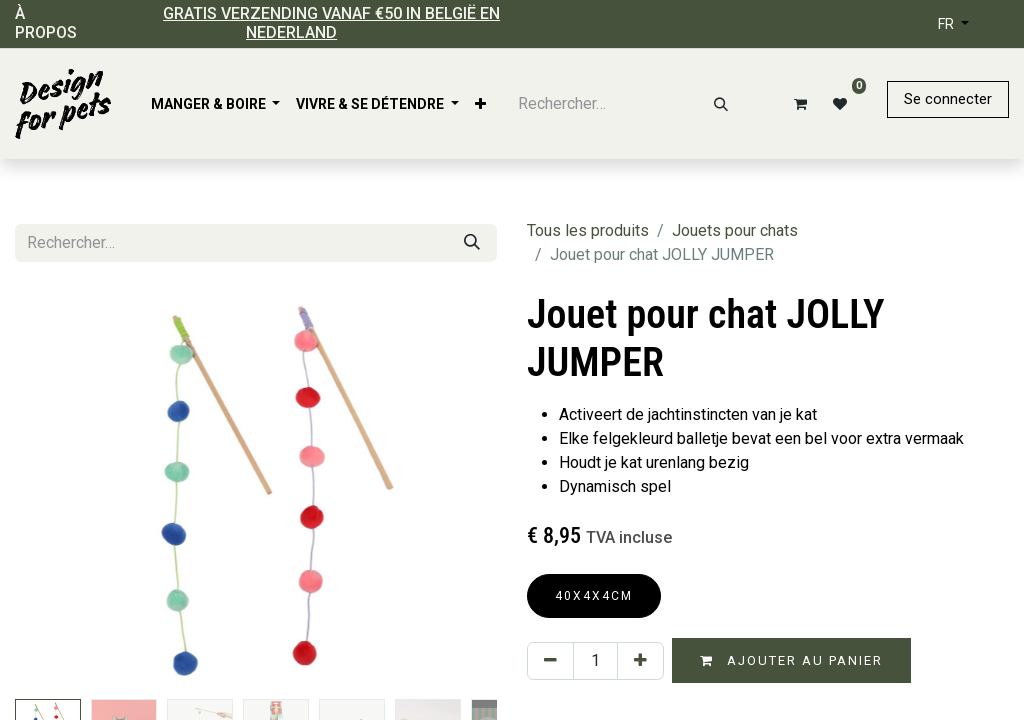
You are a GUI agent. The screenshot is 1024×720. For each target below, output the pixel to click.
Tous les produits (588, 230)
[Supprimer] (550, 661)
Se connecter (948, 99)
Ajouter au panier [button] (791, 660)
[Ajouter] (640, 661)
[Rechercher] (721, 104)
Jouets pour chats (735, 230)
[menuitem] (216, 104)
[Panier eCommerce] (797, 104)
